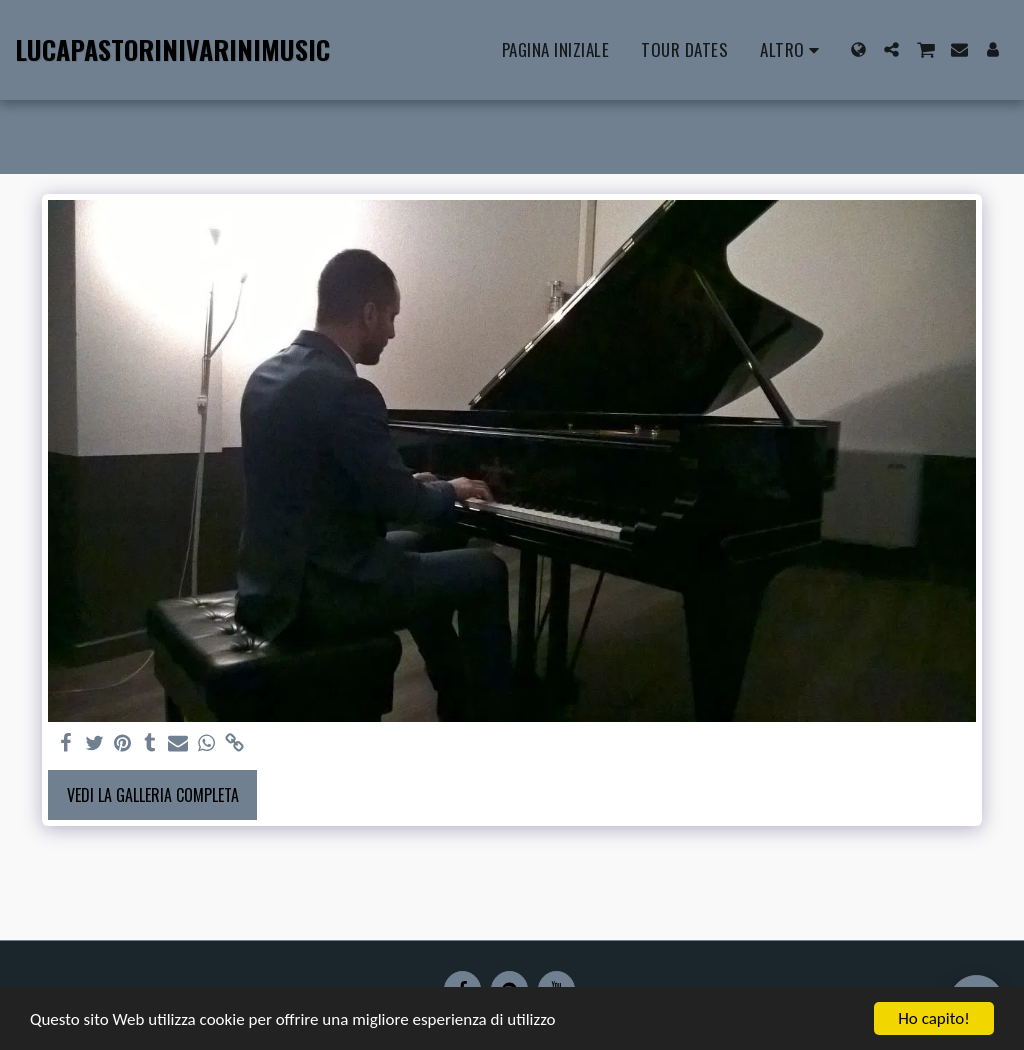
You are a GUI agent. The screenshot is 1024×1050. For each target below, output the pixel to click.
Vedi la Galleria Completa (153, 795)
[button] (891, 49)
